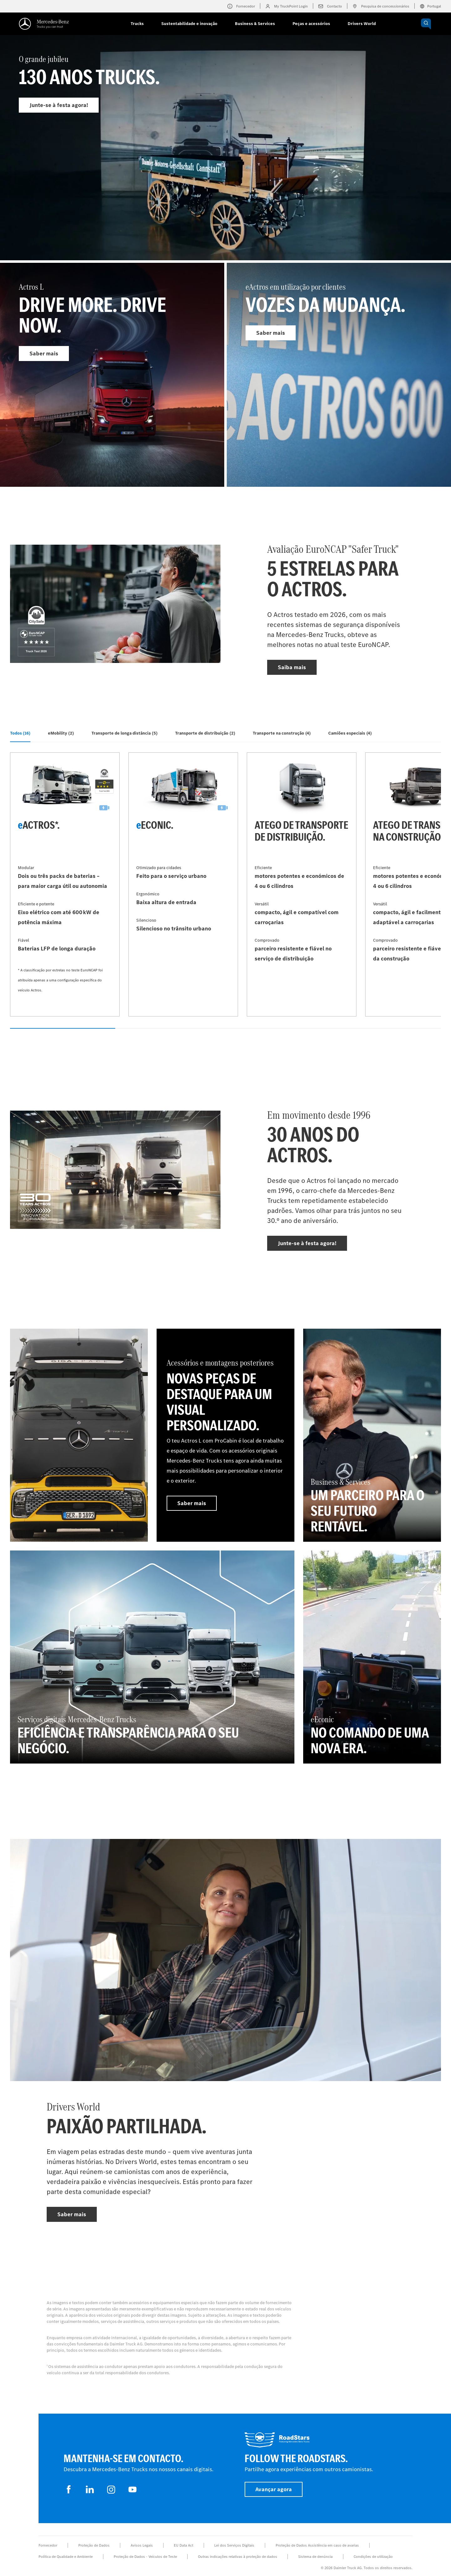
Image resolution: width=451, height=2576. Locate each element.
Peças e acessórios (311, 24)
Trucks (137, 24)
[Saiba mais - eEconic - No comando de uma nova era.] (372, 1657)
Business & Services (255, 24)
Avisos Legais (142, 2545)
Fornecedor (48, 2545)
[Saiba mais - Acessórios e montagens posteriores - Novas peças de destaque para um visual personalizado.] (225, 1435)
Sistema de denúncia (315, 2556)
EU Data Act (183, 2545)
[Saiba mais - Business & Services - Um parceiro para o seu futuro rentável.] (372, 1435)
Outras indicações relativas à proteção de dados (237, 2556)
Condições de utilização (373, 2556)
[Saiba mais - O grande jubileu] (225, 161)
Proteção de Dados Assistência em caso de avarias (317, 2545)
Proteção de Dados (94, 2545)
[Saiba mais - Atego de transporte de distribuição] (301, 884)
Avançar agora (273, 2489)
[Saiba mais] (79, 1435)
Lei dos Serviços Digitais (234, 2545)
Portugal (430, 6)
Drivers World (362, 24)
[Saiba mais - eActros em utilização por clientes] (339, 375)
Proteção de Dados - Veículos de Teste (145, 2556)
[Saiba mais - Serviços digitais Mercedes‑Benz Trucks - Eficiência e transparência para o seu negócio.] (152, 1657)
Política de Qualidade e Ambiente (66, 2556)
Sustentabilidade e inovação (189, 24)
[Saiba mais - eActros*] (64, 884)
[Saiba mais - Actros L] (112, 375)
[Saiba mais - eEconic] (183, 884)
